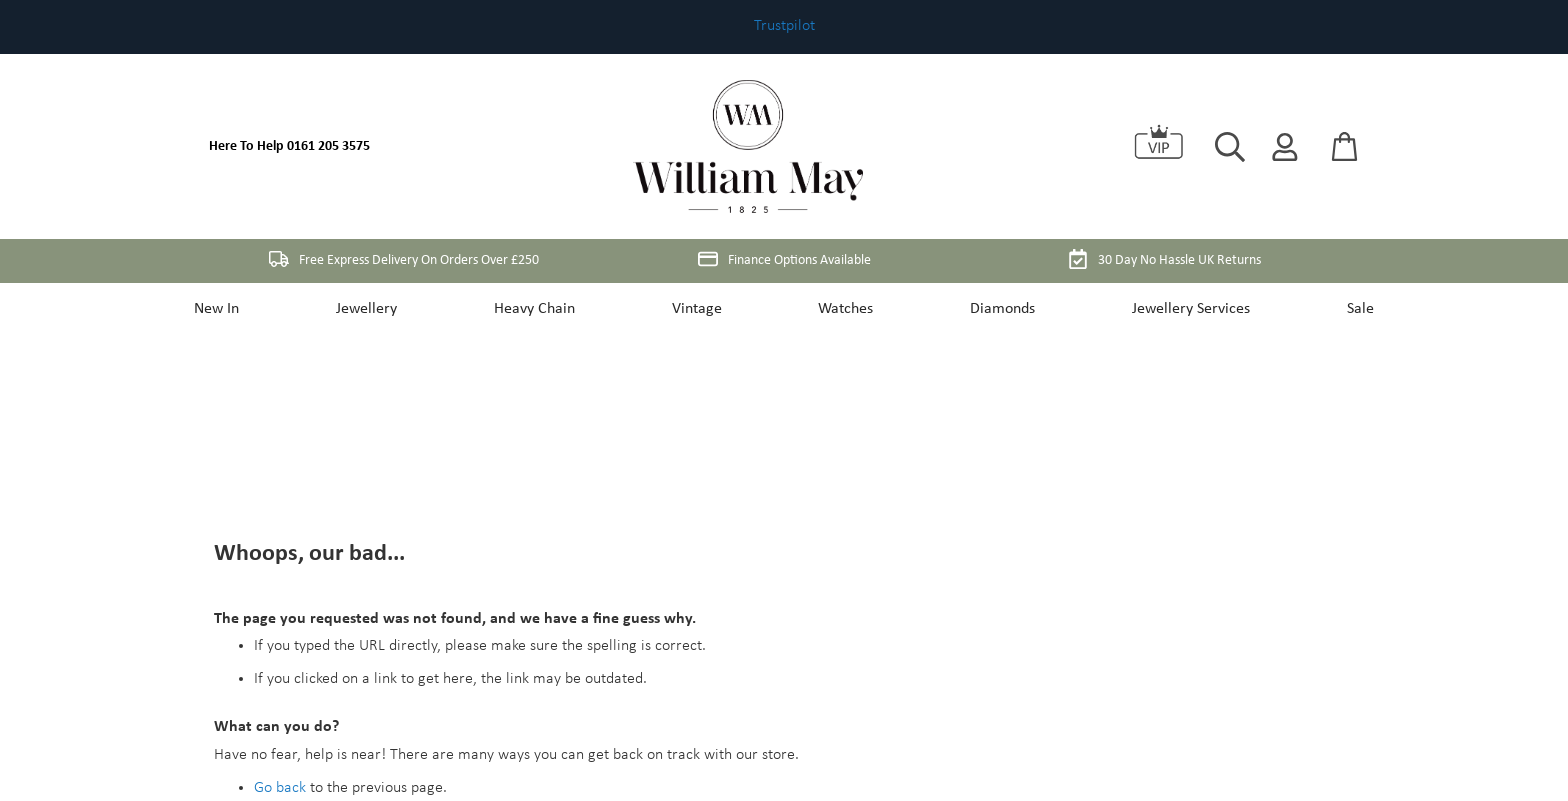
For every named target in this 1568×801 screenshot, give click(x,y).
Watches (843, 309)
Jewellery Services (1177, 309)
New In (236, 309)
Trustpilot (784, 26)
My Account (384, 671)
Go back (280, 583)
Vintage (699, 309)
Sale (1340, 309)
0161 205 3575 (328, 146)
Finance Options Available (784, 259)
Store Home (292, 671)
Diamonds (994, 309)
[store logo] (748, 146)
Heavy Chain (542, 309)
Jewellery (380, 309)
